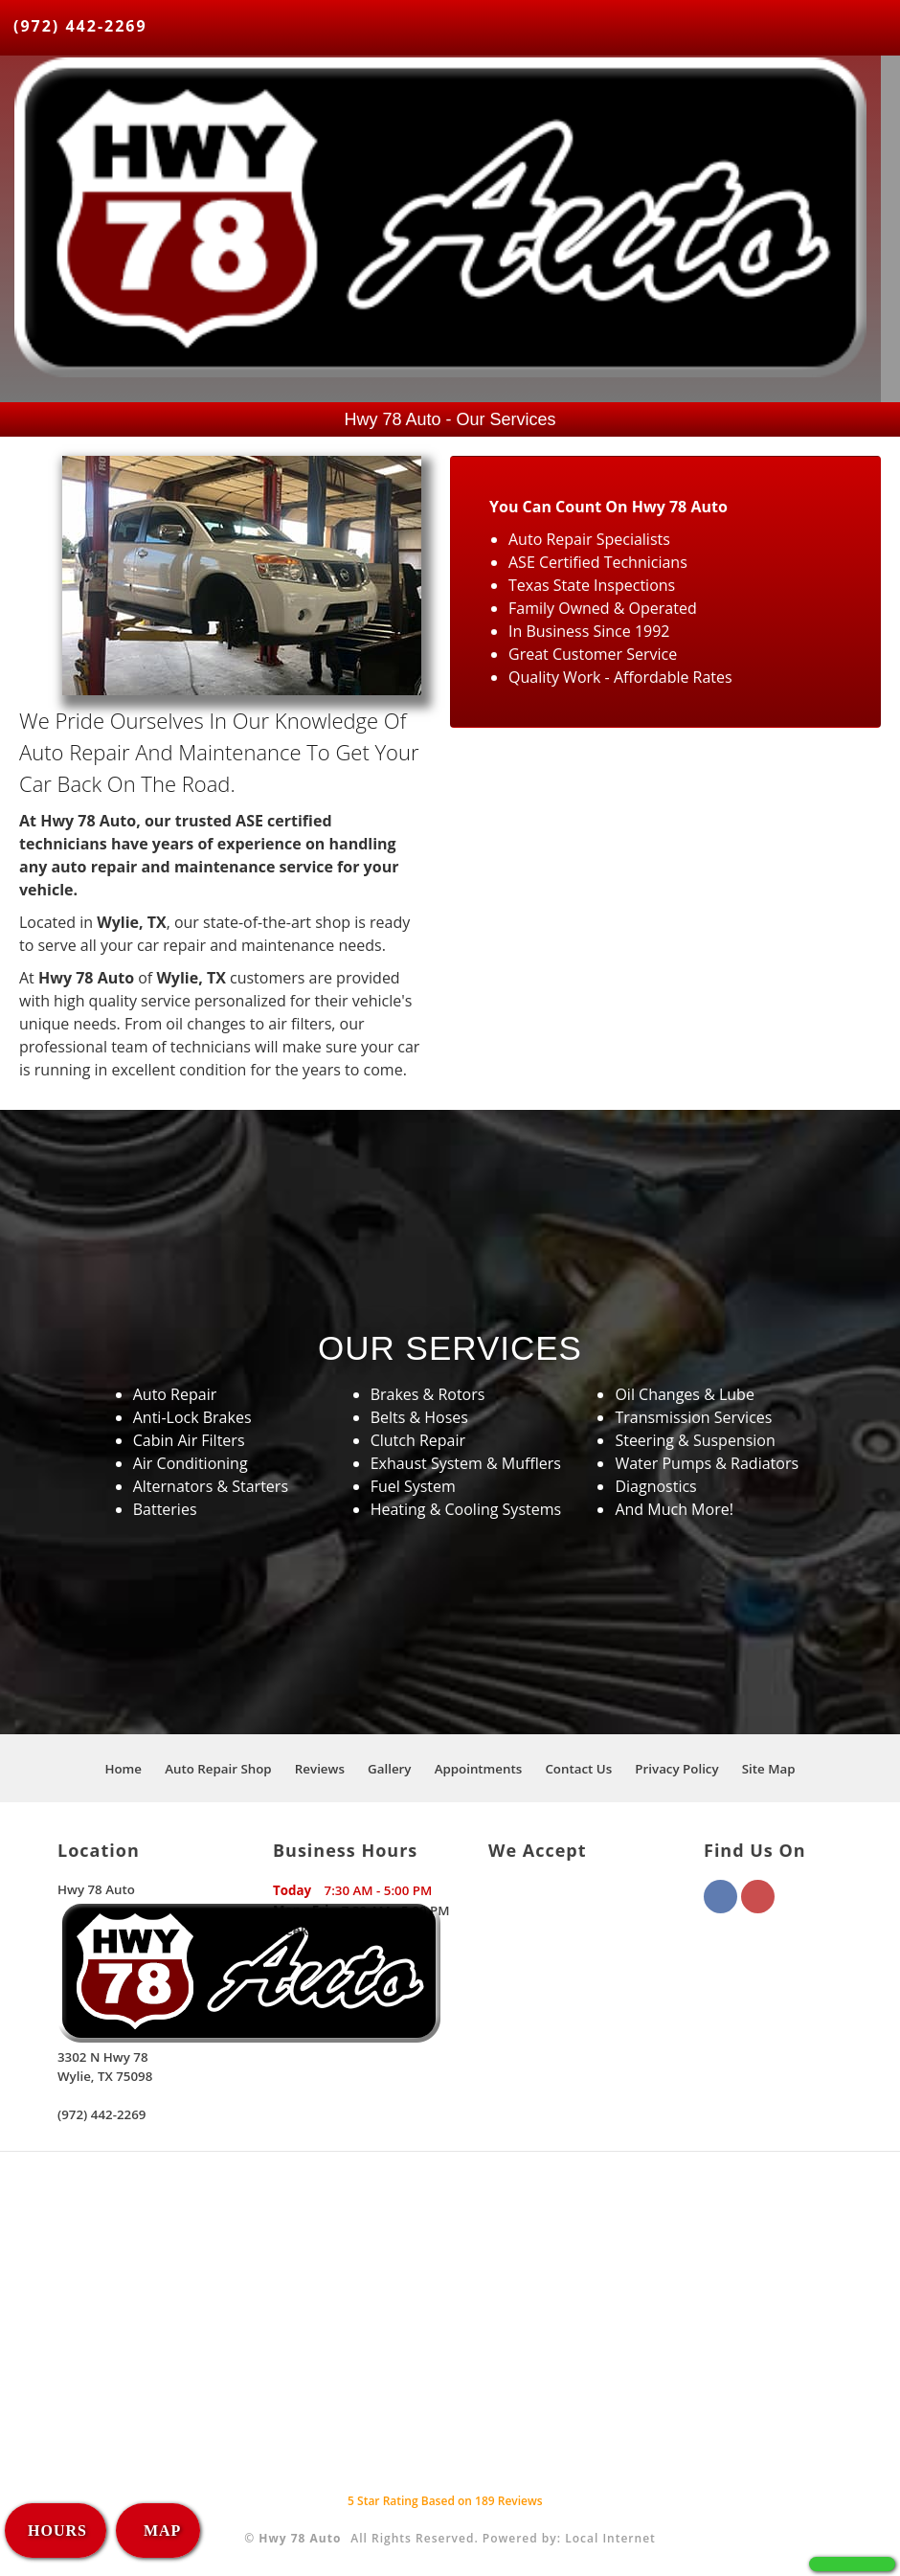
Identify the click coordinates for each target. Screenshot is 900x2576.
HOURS (57, 2530)
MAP (160, 2530)
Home (123, 1768)
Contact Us (578, 1768)
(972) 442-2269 (80, 25)
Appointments (479, 1768)
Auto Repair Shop (218, 1768)
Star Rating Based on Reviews (445, 2501)
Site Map (769, 1768)
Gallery (389, 1768)
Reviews (320, 1768)
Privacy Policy (676, 1768)
